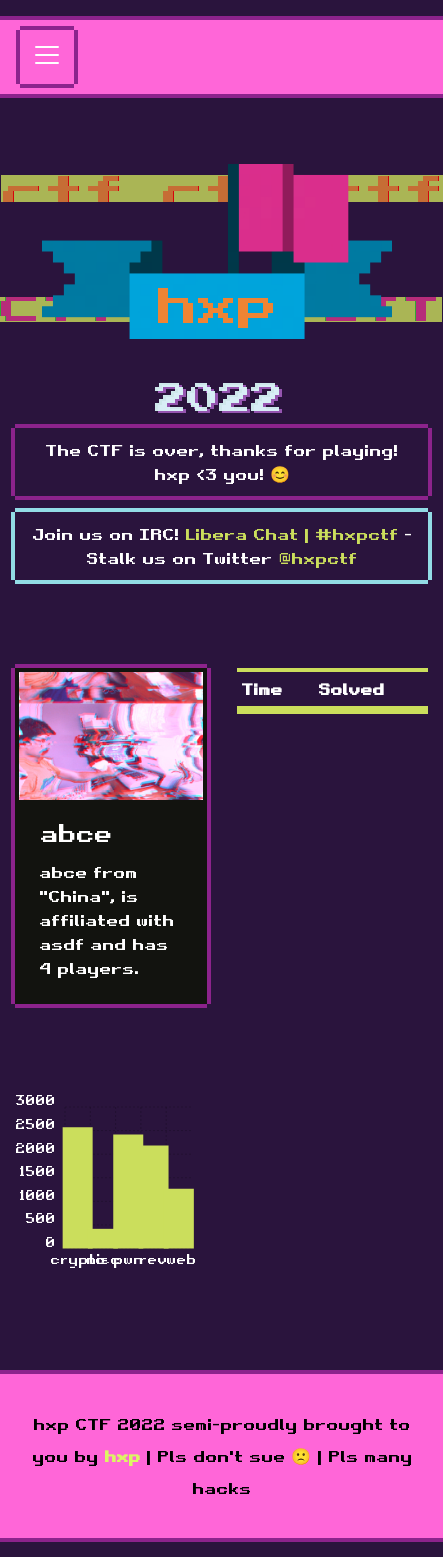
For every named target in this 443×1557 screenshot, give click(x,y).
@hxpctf (317, 558)
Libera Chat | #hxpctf (291, 534)
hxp (122, 1456)
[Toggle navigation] (47, 57)
